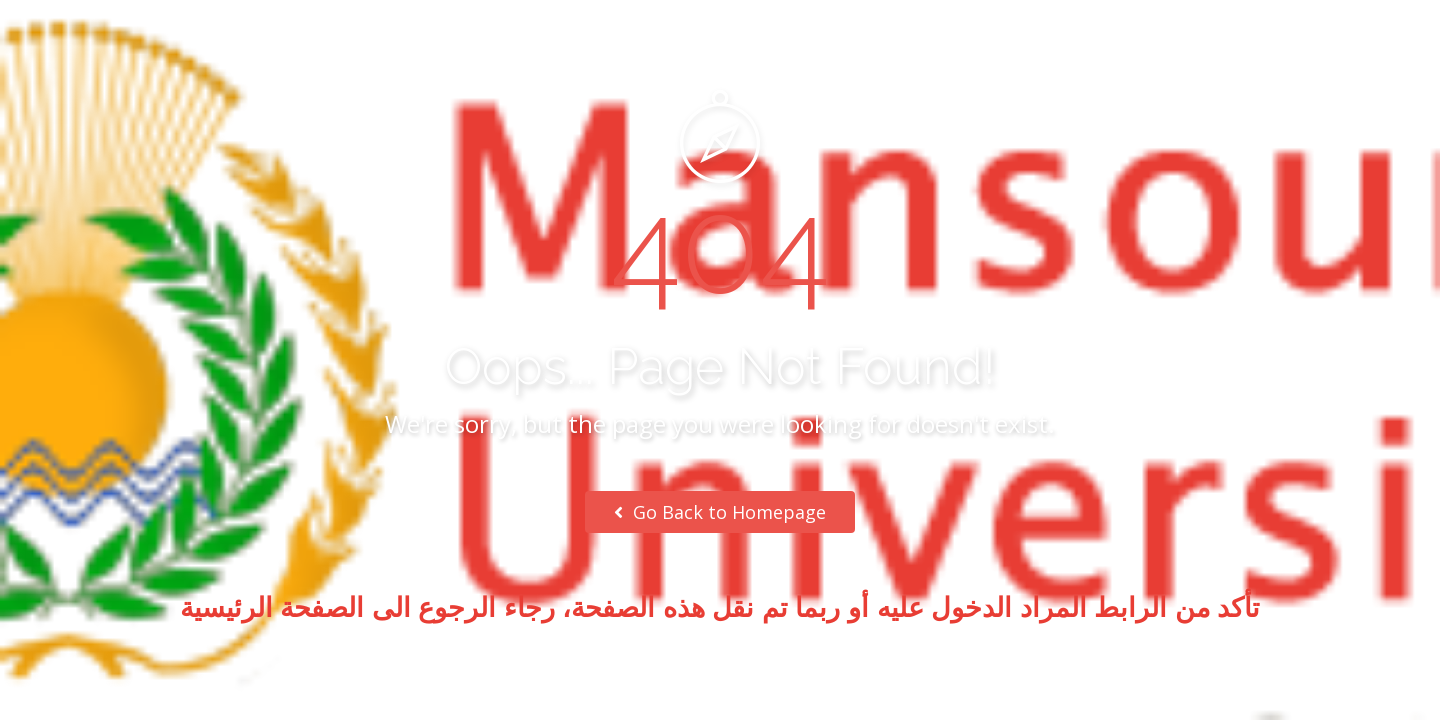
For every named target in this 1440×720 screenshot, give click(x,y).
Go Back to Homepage (720, 512)
